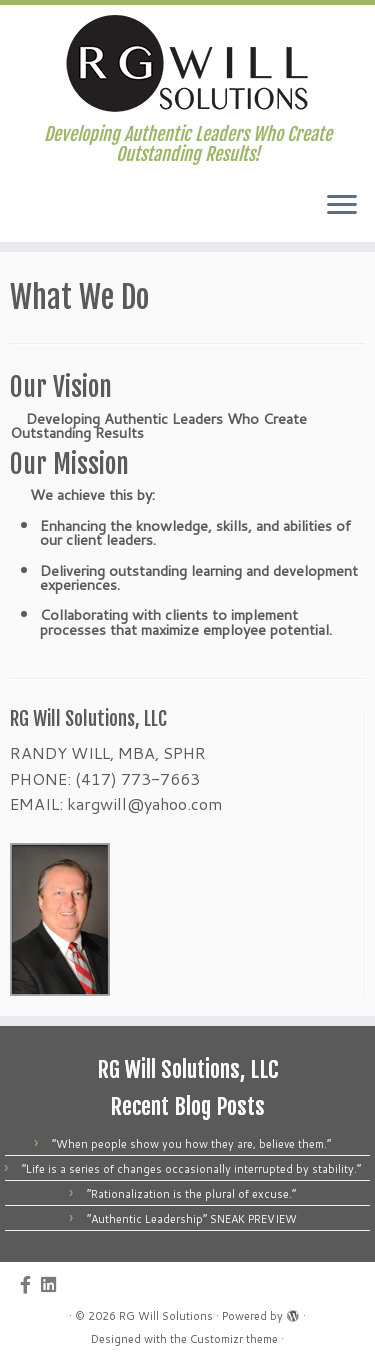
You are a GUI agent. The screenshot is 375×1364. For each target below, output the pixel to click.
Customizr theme (234, 1339)
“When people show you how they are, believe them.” (191, 1144)
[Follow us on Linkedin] (53, 1284)
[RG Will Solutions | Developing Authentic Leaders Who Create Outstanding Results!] (187, 64)
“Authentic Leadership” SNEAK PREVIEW (192, 1219)
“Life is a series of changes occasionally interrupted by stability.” (191, 1169)
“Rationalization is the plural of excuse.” (191, 1194)
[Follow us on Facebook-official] (30, 1284)
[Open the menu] (342, 206)
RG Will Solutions (166, 1316)
